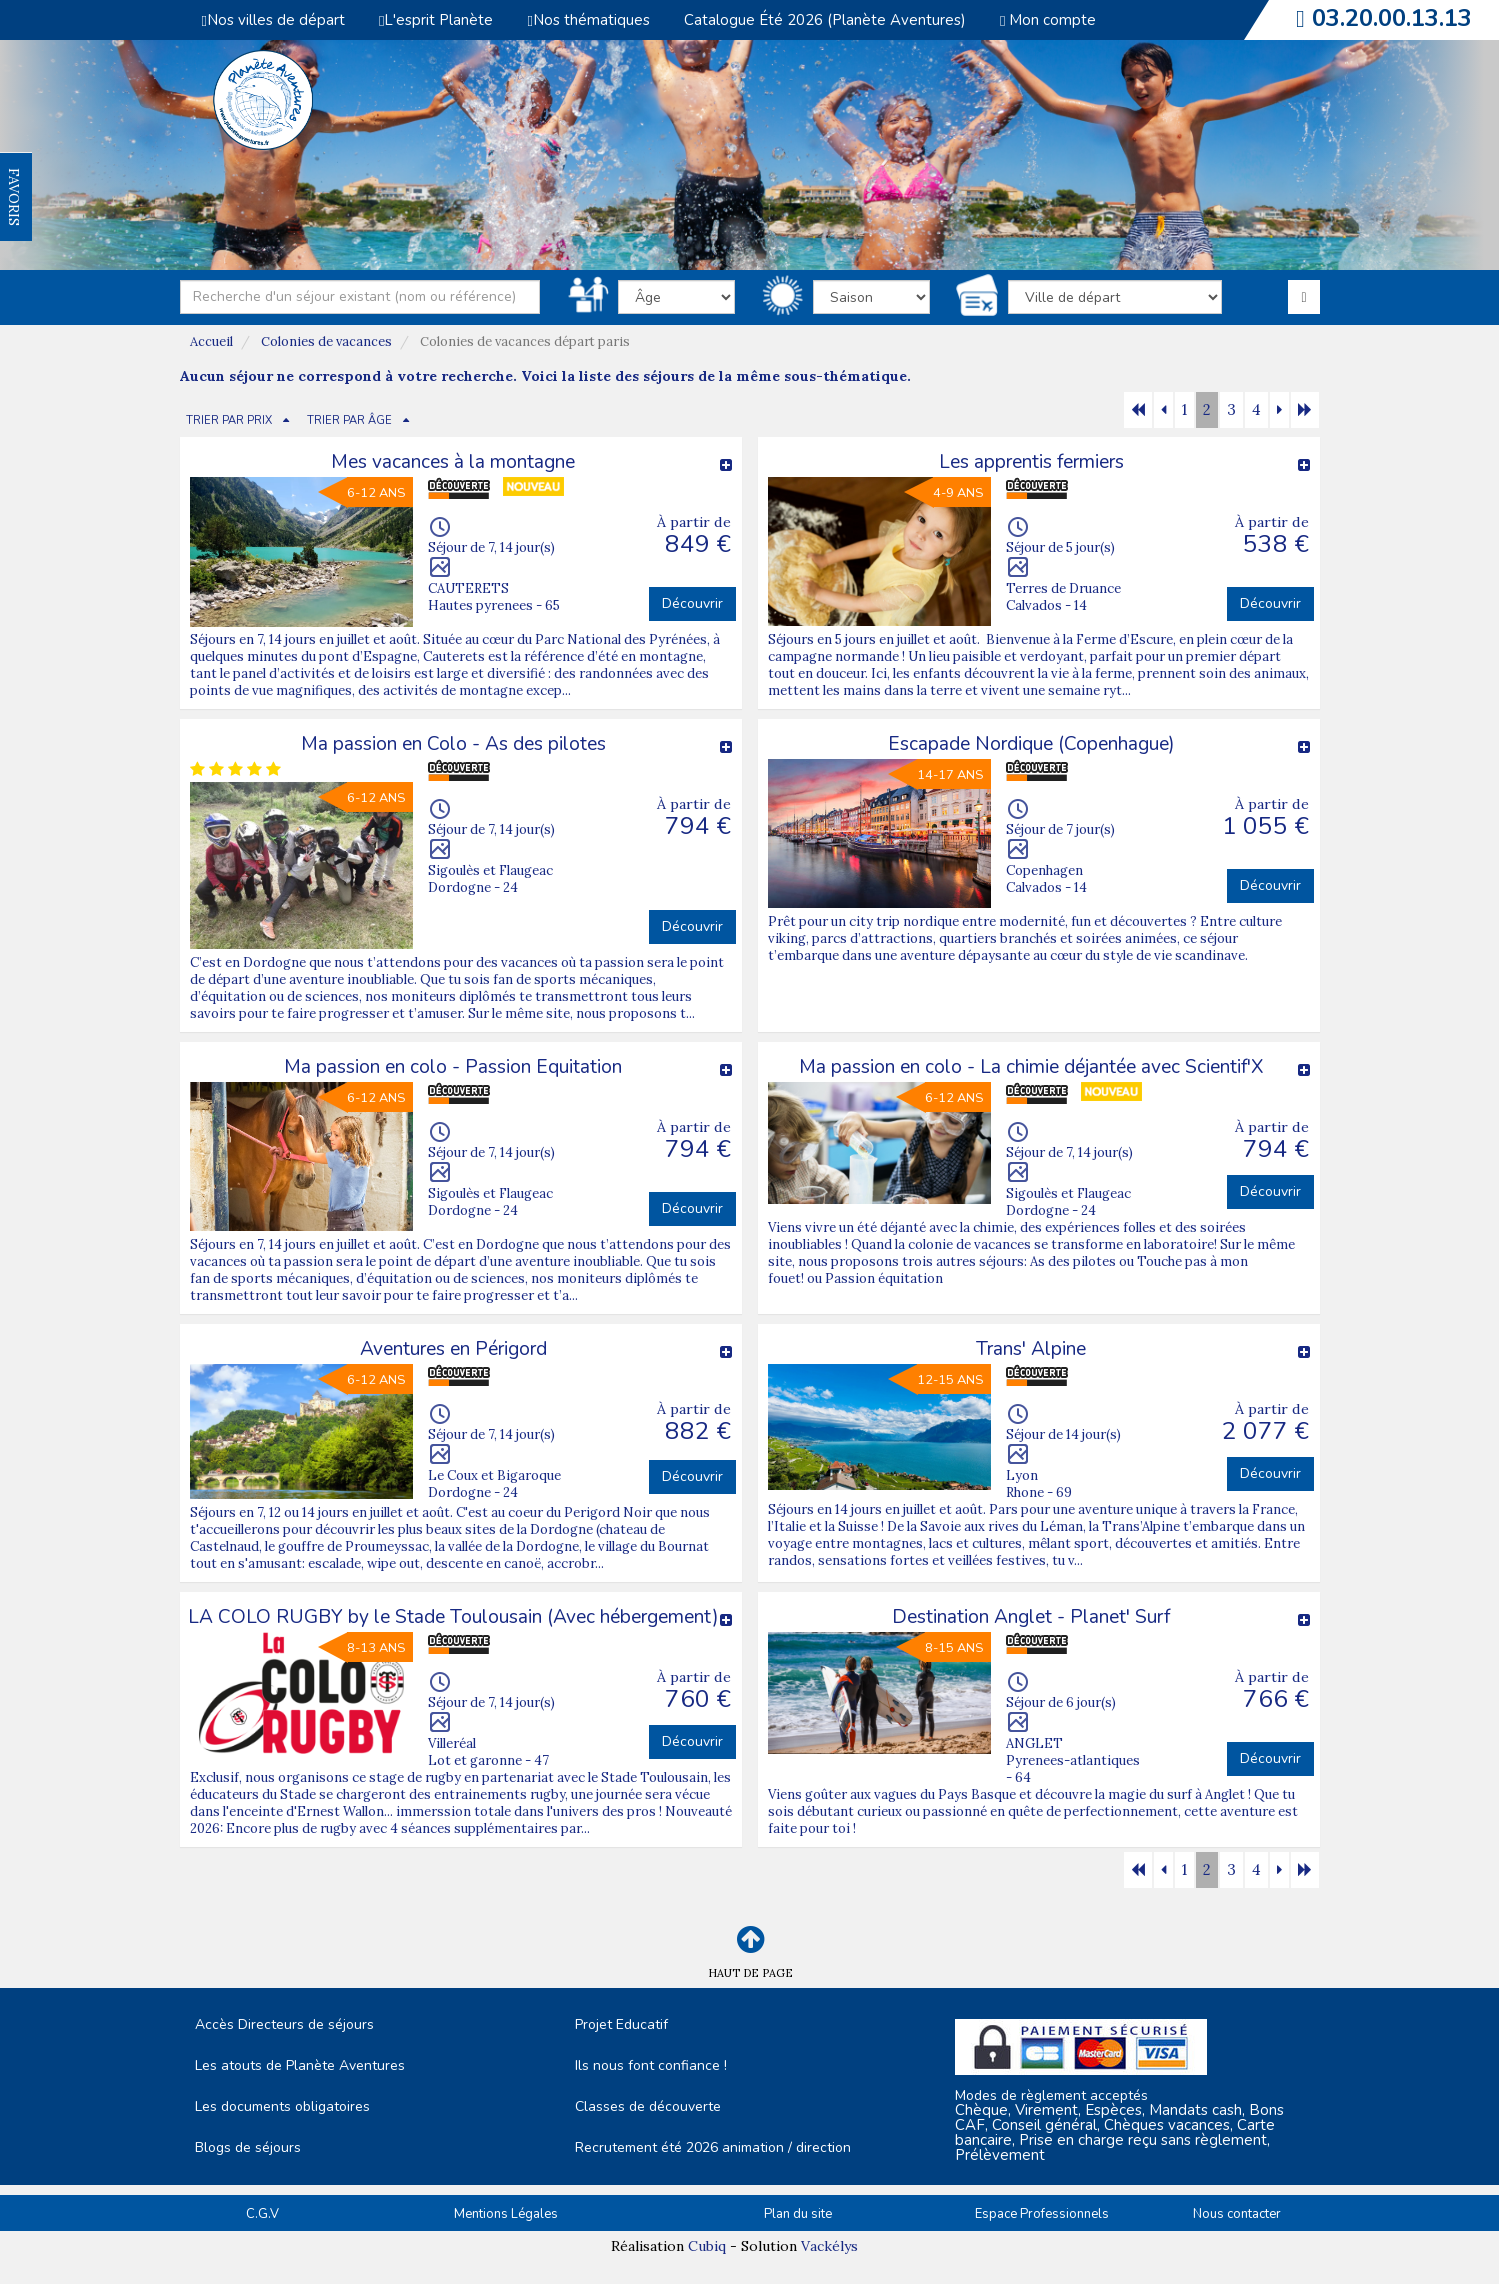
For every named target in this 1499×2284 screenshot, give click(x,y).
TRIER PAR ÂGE (349, 420)
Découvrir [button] (692, 603)
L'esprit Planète (436, 20)
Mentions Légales (506, 2214)
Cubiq (707, 2246)
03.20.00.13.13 (1392, 18)
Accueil (211, 341)
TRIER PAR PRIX (229, 420)
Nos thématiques (588, 20)
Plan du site (798, 2214)
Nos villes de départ (273, 20)
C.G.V (262, 2214)
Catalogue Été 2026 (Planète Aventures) (825, 20)
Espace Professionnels (1042, 2214)
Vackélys (829, 2246)
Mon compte (1048, 20)
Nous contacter (1237, 2214)
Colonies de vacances (326, 341)
